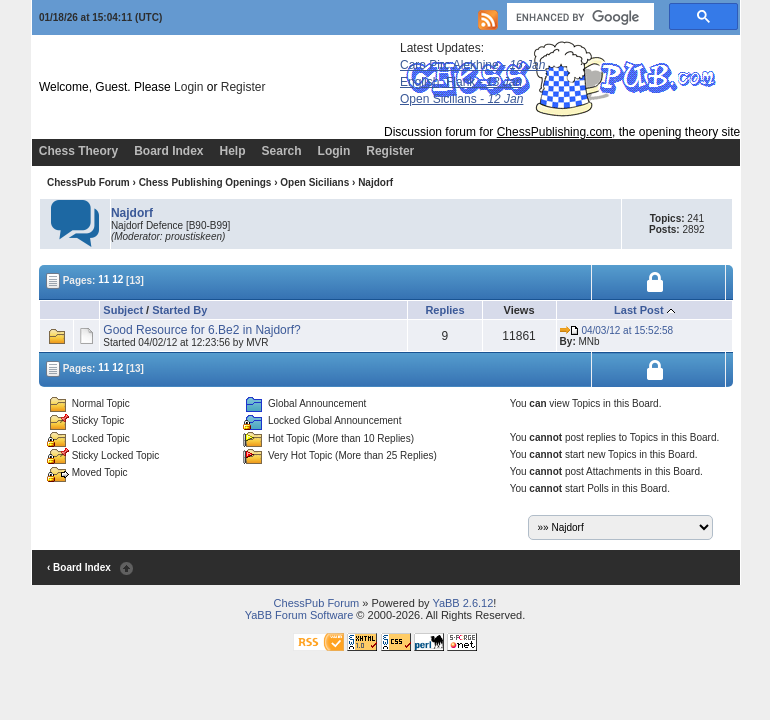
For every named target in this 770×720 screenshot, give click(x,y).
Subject (123, 310)
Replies (444, 310)
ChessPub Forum (88, 182)
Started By (179, 310)
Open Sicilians (461, 99)
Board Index (168, 151)
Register (243, 87)
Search (282, 151)
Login (188, 87)
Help (233, 151)
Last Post (639, 310)
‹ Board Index (79, 567)
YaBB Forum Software (299, 615)
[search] (578, 17)
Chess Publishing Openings (205, 182)
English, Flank (461, 82)
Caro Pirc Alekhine (472, 65)
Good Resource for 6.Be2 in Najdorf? (201, 330)
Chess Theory (78, 151)
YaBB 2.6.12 (462, 603)
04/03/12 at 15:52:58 (617, 330)
